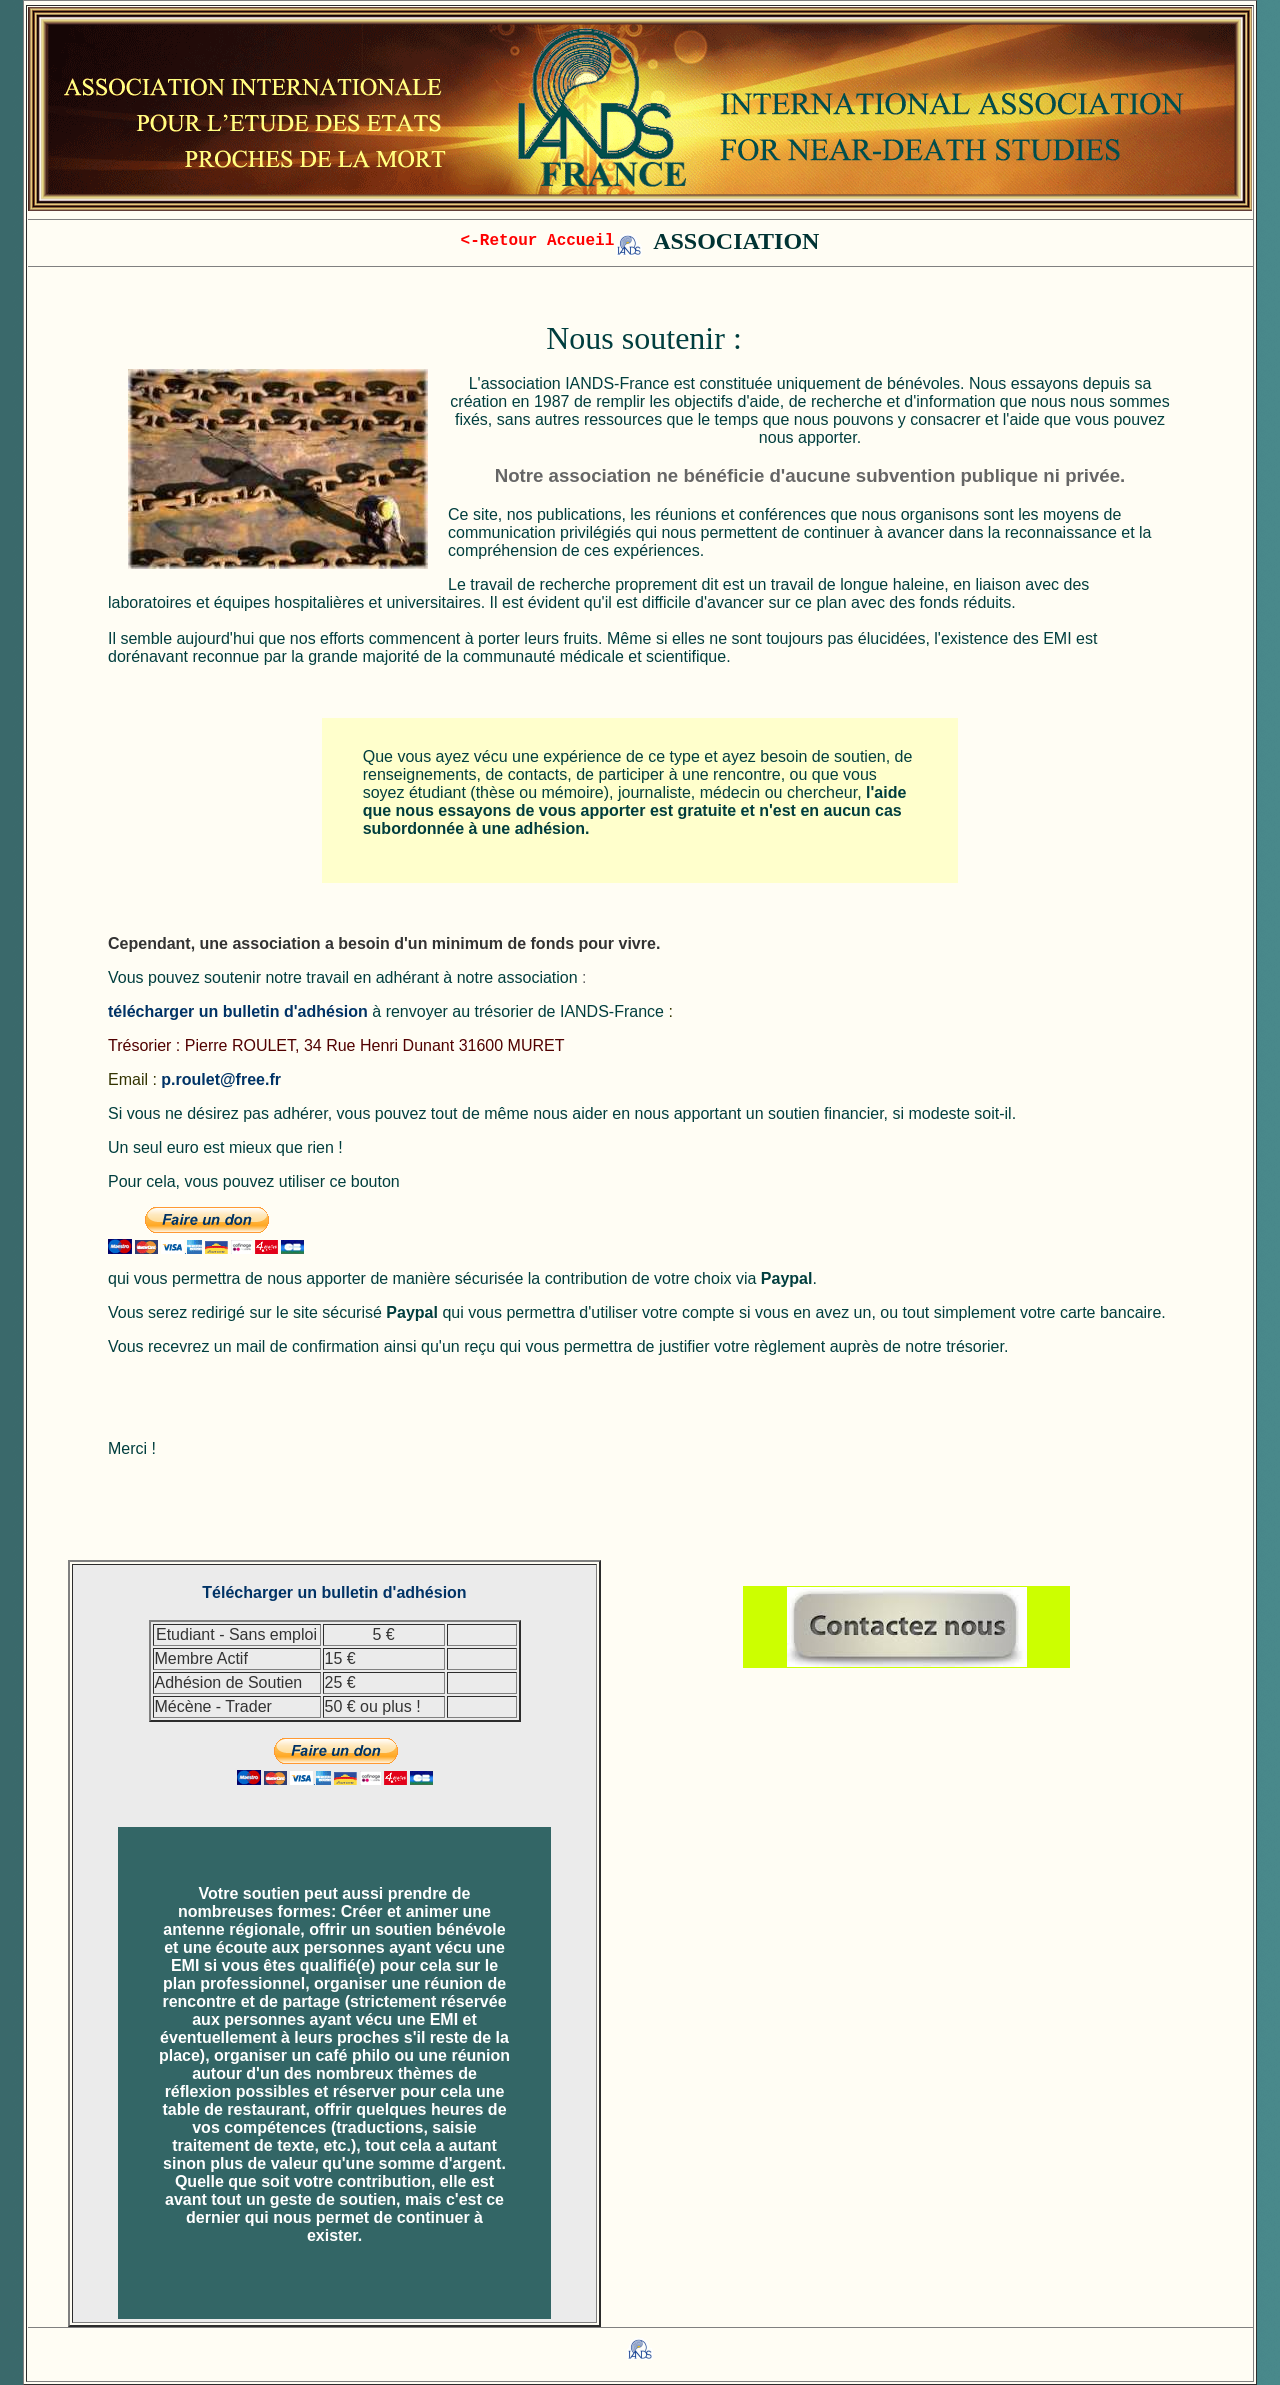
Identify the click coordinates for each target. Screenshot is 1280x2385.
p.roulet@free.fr (221, 1079)
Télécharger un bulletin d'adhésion (334, 1592)
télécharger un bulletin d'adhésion (238, 1011)
